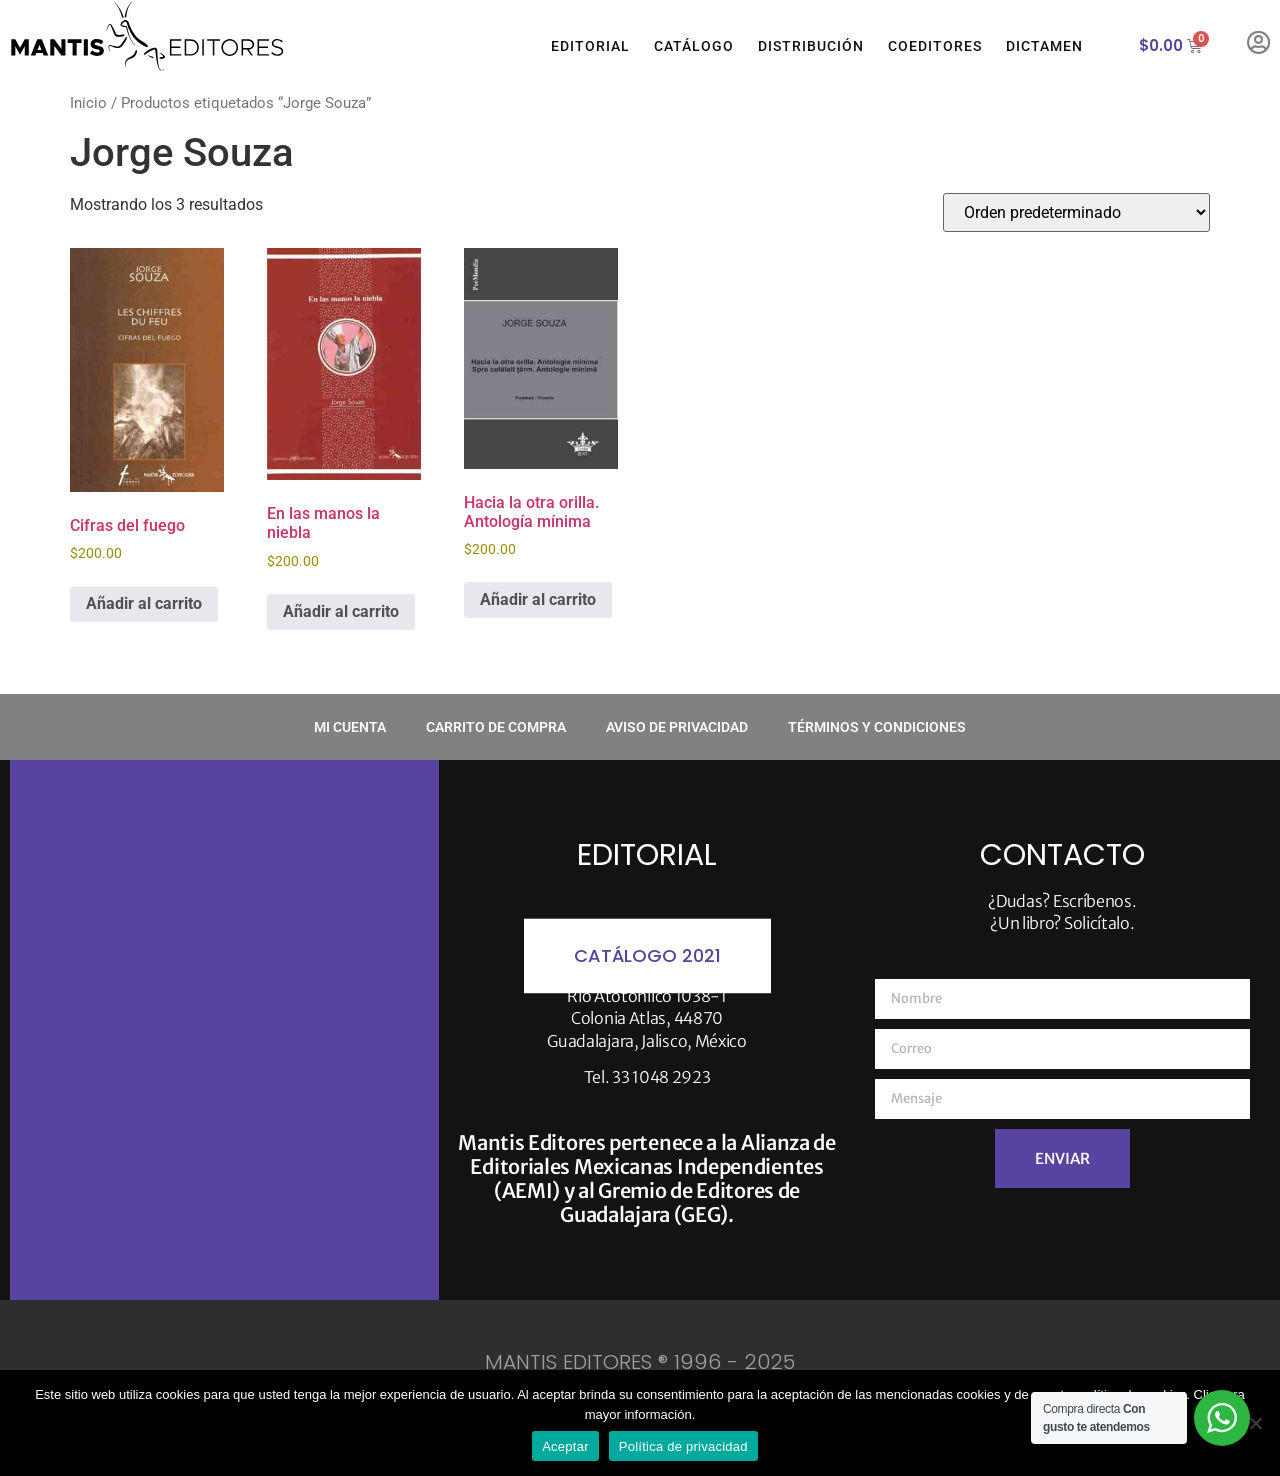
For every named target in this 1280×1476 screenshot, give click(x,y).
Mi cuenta (350, 727)
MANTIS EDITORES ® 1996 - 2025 (640, 1361)
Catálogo (694, 46)
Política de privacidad (683, 1446)
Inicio (88, 103)
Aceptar (565, 1446)
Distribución (811, 46)
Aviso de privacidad (677, 727)
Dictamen (1044, 46)
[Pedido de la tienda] (1076, 212)
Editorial (590, 46)
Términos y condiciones (877, 727)
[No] (1255, 1423)
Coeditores (935, 46)
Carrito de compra (496, 727)
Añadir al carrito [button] (144, 603)
